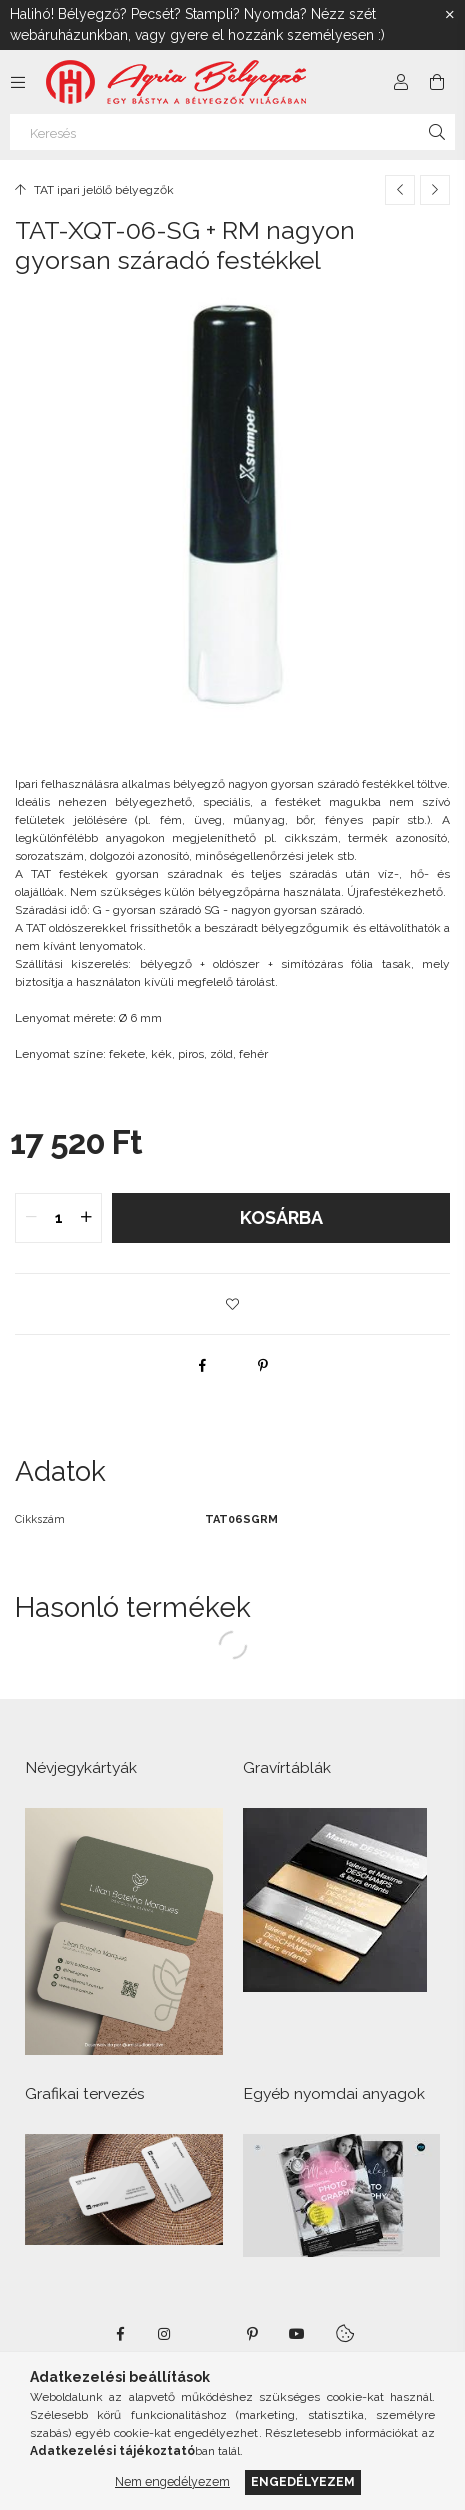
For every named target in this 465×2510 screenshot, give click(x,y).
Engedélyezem (303, 2481)
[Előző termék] (400, 190)
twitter (209, 2334)
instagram (165, 2334)
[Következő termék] (435, 190)
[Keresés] (232, 132)
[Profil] (401, 82)
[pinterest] (263, 1365)
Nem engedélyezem (172, 2481)
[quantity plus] (86, 1218)
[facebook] (203, 1365)
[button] (233, 1304)
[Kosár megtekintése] (437, 82)
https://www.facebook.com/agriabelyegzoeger (121, 2334)
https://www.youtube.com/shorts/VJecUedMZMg (297, 2334)
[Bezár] (450, 15)
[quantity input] (58, 1218)
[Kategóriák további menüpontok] (18, 82)
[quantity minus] (31, 1218)
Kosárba (281, 1217)
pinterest (253, 2334)
